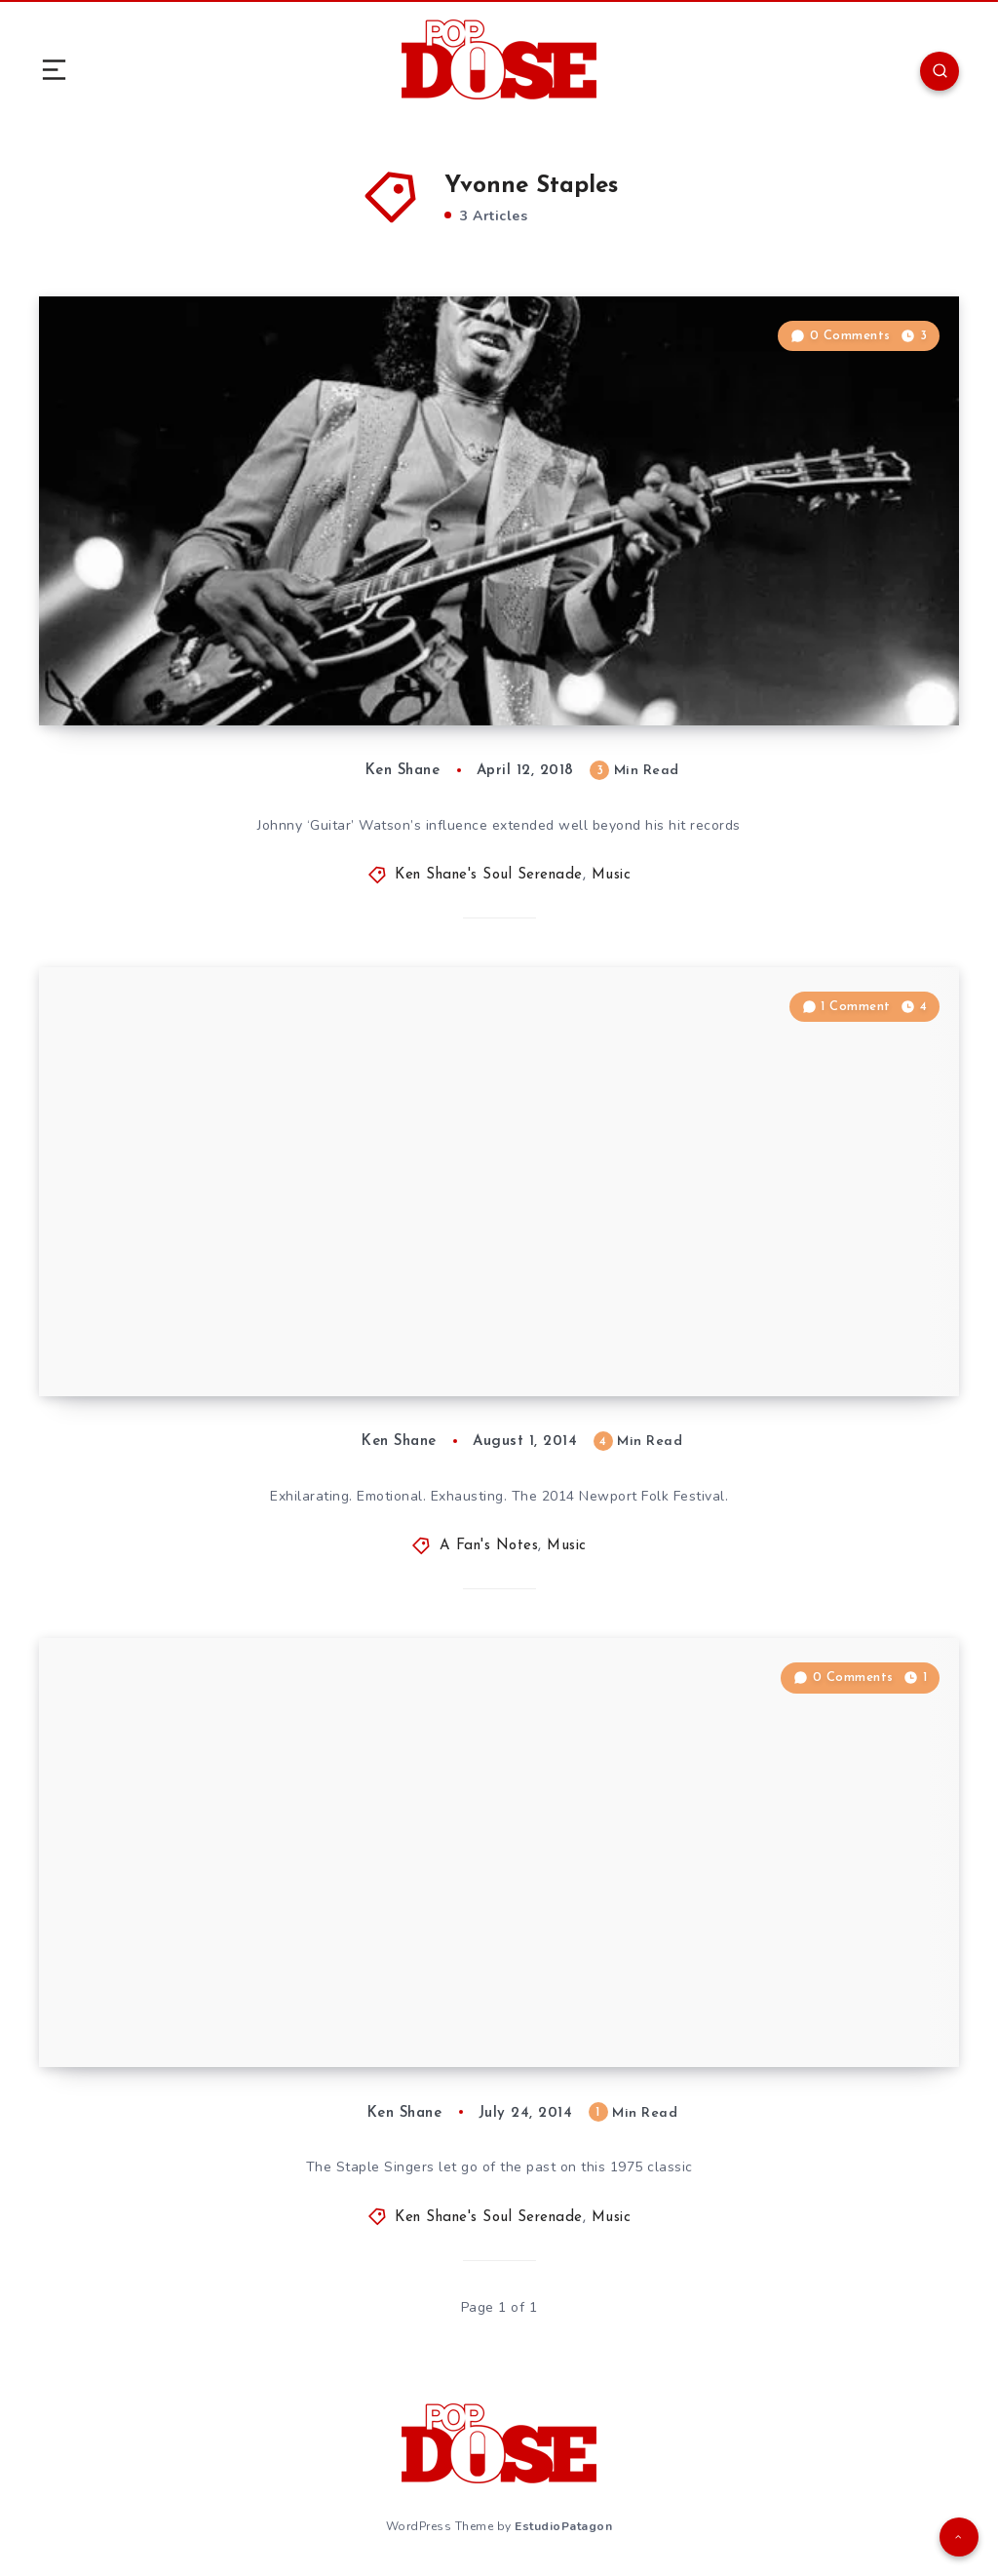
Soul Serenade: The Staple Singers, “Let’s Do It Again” (305, 1994)
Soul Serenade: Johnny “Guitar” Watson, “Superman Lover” (324, 653)
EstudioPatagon (563, 2526)
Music (612, 875)
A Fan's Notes (489, 1546)
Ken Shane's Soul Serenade (489, 875)
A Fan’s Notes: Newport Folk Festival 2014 (286, 1337)
